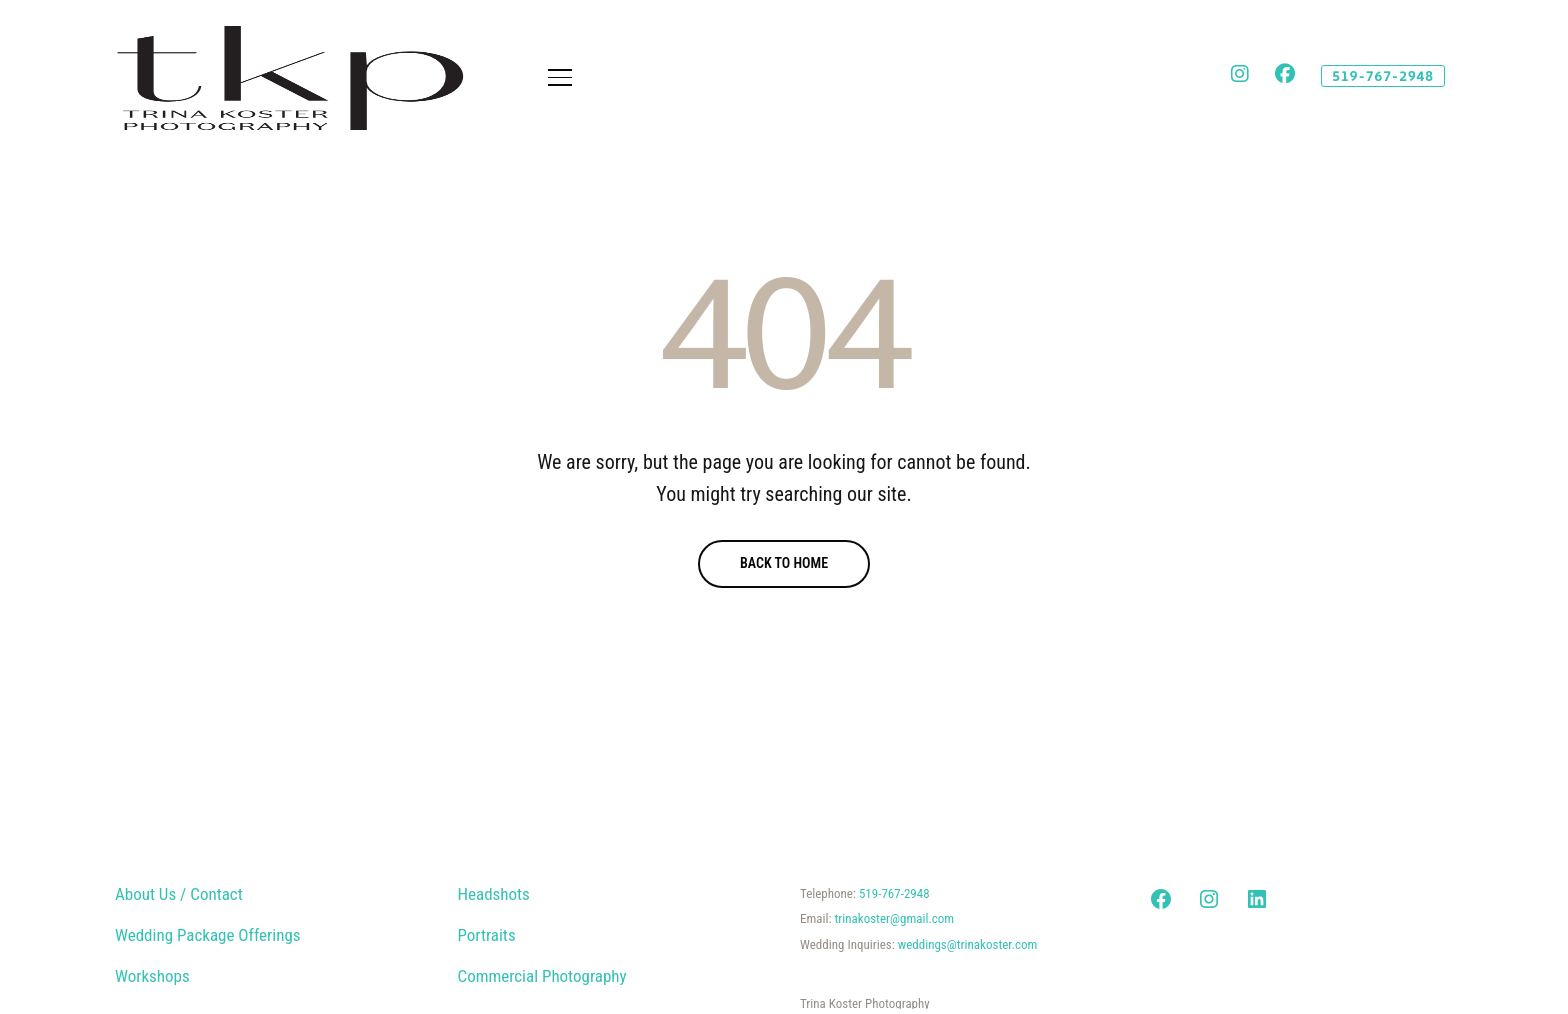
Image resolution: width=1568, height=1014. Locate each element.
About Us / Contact (179, 894)
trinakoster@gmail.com (894, 918)
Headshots (494, 894)
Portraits (487, 935)
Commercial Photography (542, 976)
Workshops (152, 976)
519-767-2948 (894, 893)
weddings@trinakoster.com (968, 944)
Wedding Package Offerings (208, 935)
